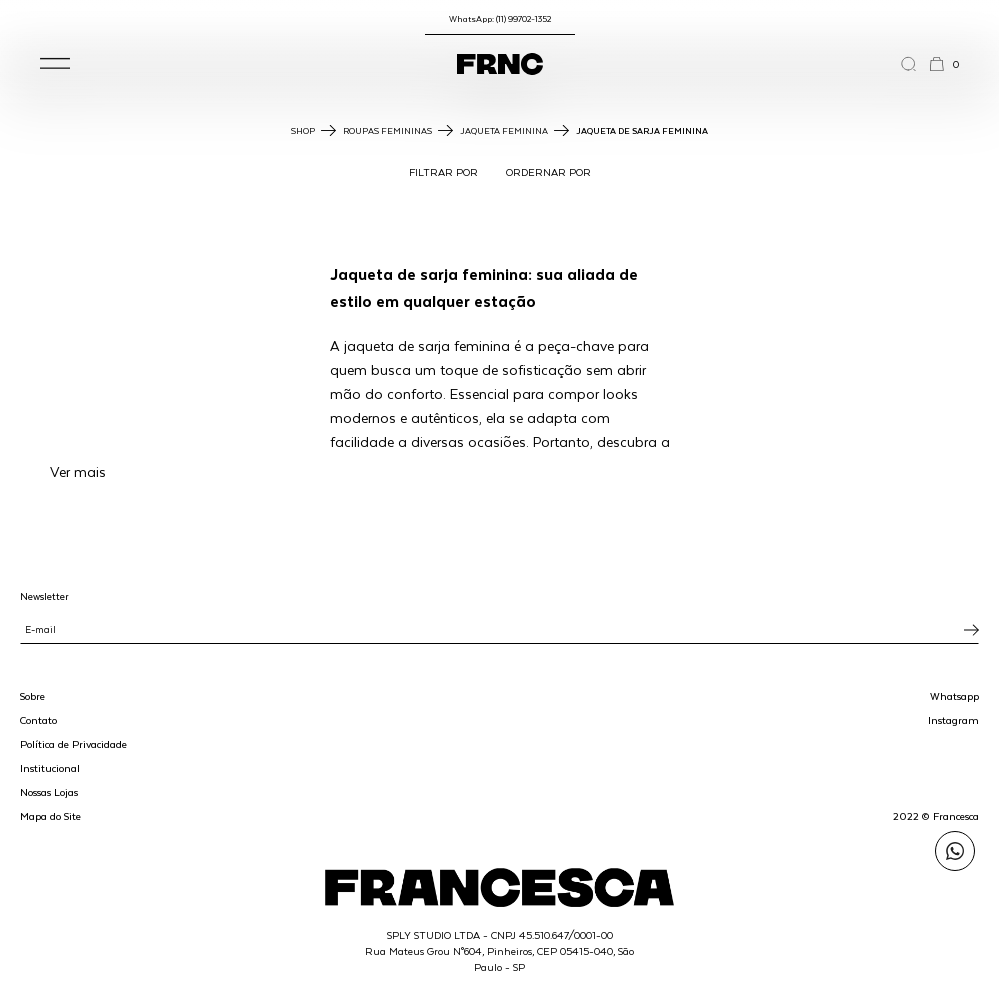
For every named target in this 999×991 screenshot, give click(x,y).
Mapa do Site (50, 816)
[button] (55, 64)
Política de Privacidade (73, 744)
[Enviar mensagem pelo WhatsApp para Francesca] (955, 851)
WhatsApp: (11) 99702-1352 (500, 18)
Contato (38, 720)
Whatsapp (954, 696)
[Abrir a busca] (914, 64)
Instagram (953, 720)
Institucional (50, 768)
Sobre (32, 696)
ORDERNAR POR (548, 172)
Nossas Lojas (49, 792)
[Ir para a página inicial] (500, 64)
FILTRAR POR (443, 172)
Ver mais (78, 471)
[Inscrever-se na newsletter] (971, 630)
